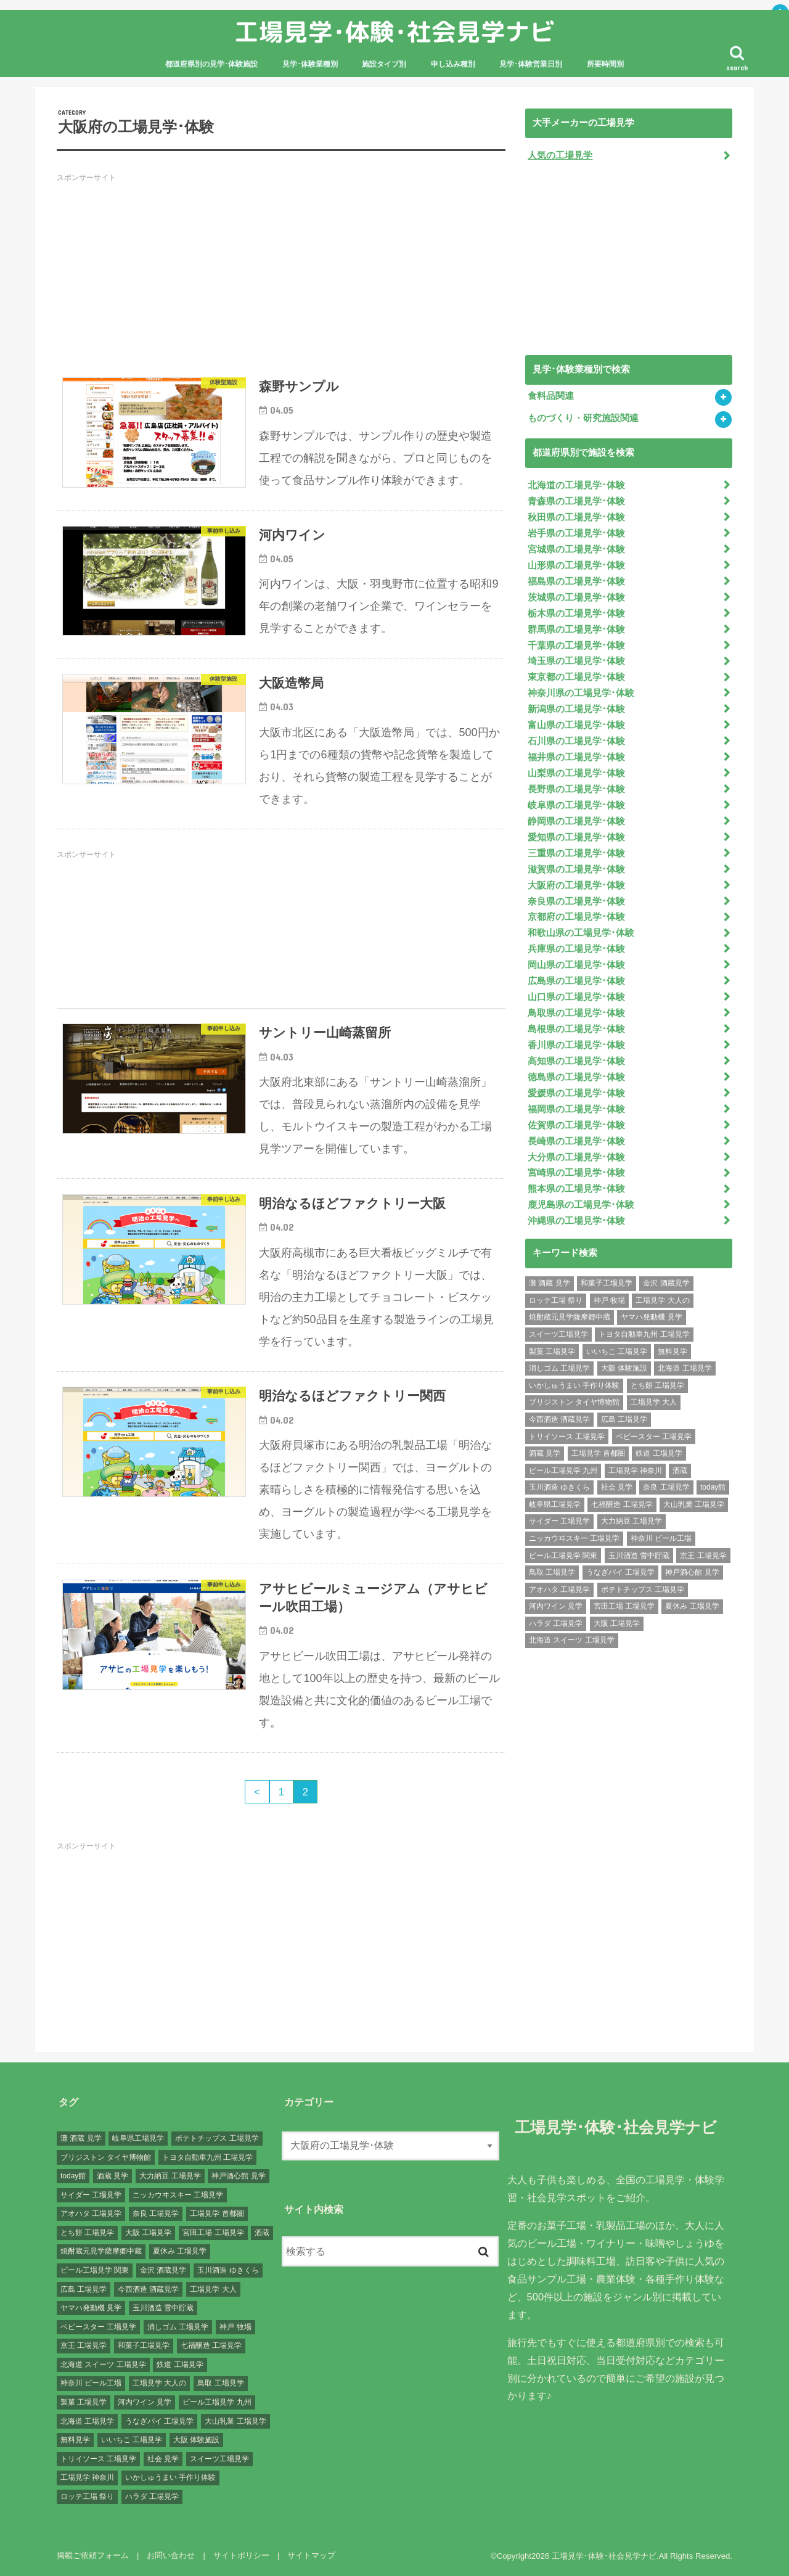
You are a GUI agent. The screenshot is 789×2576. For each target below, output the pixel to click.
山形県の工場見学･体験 (576, 565)
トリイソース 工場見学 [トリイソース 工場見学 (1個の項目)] (567, 1436)
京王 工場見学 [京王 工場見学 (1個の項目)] (703, 1555)
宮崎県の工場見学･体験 (576, 1173)
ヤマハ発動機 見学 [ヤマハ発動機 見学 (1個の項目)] (651, 1317)
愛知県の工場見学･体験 (576, 837)
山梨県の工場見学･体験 (576, 773)
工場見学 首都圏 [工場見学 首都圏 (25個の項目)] (598, 1453)
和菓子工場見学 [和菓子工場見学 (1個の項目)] (606, 1283)
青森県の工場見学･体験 (576, 501)
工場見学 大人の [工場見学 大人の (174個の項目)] (662, 1300)
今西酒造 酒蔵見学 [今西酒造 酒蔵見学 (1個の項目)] (559, 1419)
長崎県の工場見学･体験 (576, 1141)
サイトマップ (311, 2555)
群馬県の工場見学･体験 (576, 629)
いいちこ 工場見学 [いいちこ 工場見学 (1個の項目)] (616, 1351)
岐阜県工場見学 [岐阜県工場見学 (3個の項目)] (555, 1504)
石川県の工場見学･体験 (576, 741)
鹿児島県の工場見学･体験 (581, 1205)
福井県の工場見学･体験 (576, 757)
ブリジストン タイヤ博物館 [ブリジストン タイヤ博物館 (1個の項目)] (574, 1402)
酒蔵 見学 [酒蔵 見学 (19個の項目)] (544, 1453)
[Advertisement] (281, 275)
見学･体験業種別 (310, 64)
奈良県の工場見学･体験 (576, 901)
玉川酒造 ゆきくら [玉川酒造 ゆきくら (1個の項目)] (559, 1487)
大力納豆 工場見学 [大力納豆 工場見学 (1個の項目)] (631, 1521)
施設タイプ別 (384, 64)
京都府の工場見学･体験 (576, 917)
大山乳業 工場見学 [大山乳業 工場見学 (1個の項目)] (693, 1504)
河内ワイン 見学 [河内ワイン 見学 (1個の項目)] (556, 1606)
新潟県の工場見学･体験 (576, 709)
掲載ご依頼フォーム (93, 2555)
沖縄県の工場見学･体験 (576, 1221)
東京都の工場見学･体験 (576, 677)
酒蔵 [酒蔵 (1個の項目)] (679, 1470)
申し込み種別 (453, 64)
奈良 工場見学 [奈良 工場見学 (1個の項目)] (666, 1487)
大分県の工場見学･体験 (576, 1157)
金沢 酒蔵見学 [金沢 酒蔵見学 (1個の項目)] (666, 1283)
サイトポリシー (241, 2555)
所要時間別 (605, 64)
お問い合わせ (171, 2555)
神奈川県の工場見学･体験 (581, 693)
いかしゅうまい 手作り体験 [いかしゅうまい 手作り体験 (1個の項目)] (574, 1385)
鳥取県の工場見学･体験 (576, 1013)
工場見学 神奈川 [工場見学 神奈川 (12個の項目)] (635, 1470)
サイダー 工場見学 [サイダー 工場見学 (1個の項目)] (559, 1521)
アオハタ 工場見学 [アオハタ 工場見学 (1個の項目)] (559, 1589)
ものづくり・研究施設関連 (583, 418)
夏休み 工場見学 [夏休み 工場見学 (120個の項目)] (692, 1606)
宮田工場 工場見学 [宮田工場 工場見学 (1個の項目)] (624, 1606)
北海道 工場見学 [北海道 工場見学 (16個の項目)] (684, 1368)
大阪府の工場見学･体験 (576, 885)
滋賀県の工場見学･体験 (576, 869)
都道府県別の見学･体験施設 (211, 64)
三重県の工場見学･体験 (576, 853)
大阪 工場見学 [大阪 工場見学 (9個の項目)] (617, 1623)
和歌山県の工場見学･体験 (581, 933)
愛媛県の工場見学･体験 (576, 1093)
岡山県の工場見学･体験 (576, 965)
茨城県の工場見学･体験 (576, 597)
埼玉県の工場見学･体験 (576, 661)
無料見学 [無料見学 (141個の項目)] (672, 1351)
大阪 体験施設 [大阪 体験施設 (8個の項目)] (624, 1368)
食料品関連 (551, 396)
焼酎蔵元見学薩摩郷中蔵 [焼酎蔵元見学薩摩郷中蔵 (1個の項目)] (569, 1317)
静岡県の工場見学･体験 (576, 821)
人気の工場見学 (560, 155)
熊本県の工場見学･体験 (576, 1189)
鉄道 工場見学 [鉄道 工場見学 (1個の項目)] (659, 1453)
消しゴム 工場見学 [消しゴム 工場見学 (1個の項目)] (559, 1368)
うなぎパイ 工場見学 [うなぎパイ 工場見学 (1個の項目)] (620, 1572)
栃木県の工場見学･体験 (576, 613)
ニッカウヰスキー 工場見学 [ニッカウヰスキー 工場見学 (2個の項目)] (574, 1538)
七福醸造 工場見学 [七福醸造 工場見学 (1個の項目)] (621, 1504)
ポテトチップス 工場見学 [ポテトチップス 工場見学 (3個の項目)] (642, 1589)
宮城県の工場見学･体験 (576, 549)
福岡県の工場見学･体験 (576, 1109)
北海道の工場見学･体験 (576, 485)
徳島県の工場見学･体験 (576, 1077)
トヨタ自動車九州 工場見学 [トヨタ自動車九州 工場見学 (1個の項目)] (644, 1334)
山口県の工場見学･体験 (576, 997)
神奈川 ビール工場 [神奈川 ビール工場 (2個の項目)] (661, 1538)
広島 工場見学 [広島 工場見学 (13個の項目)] (624, 1419)
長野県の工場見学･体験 (576, 789)
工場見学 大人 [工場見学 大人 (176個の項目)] (654, 1402)
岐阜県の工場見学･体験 (576, 805)
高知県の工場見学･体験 (576, 1061)
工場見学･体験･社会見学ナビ (394, 31)
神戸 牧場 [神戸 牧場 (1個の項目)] (609, 1300)
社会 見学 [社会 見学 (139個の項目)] (616, 1487)
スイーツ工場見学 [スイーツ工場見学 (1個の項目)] (558, 1334)
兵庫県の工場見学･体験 (576, 949)
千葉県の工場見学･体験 (576, 645)
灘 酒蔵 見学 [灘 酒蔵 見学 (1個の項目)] (549, 1283)
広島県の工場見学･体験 (576, 981)
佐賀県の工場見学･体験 (576, 1125)
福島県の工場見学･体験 (576, 581)
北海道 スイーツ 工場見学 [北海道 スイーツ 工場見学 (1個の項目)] (572, 1640)
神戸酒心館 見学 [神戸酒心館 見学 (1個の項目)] (692, 1572)
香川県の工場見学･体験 (576, 1045)
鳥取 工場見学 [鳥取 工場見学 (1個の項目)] (552, 1572)
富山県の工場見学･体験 (576, 725)
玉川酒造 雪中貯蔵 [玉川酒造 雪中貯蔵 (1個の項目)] (638, 1555)
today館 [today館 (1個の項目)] (713, 1487)
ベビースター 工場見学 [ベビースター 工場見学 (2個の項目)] (654, 1436)
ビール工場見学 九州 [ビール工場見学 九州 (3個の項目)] (563, 1470)
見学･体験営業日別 (530, 64)
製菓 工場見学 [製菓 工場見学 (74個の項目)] (552, 1351)
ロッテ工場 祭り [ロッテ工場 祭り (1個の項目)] (556, 1300)
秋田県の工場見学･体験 (576, 517)
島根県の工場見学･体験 (576, 1029)
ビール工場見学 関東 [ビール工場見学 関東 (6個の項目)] (563, 1555)
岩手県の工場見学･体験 (576, 533)
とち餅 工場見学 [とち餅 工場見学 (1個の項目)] (657, 1385)
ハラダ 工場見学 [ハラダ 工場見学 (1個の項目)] (556, 1623)
